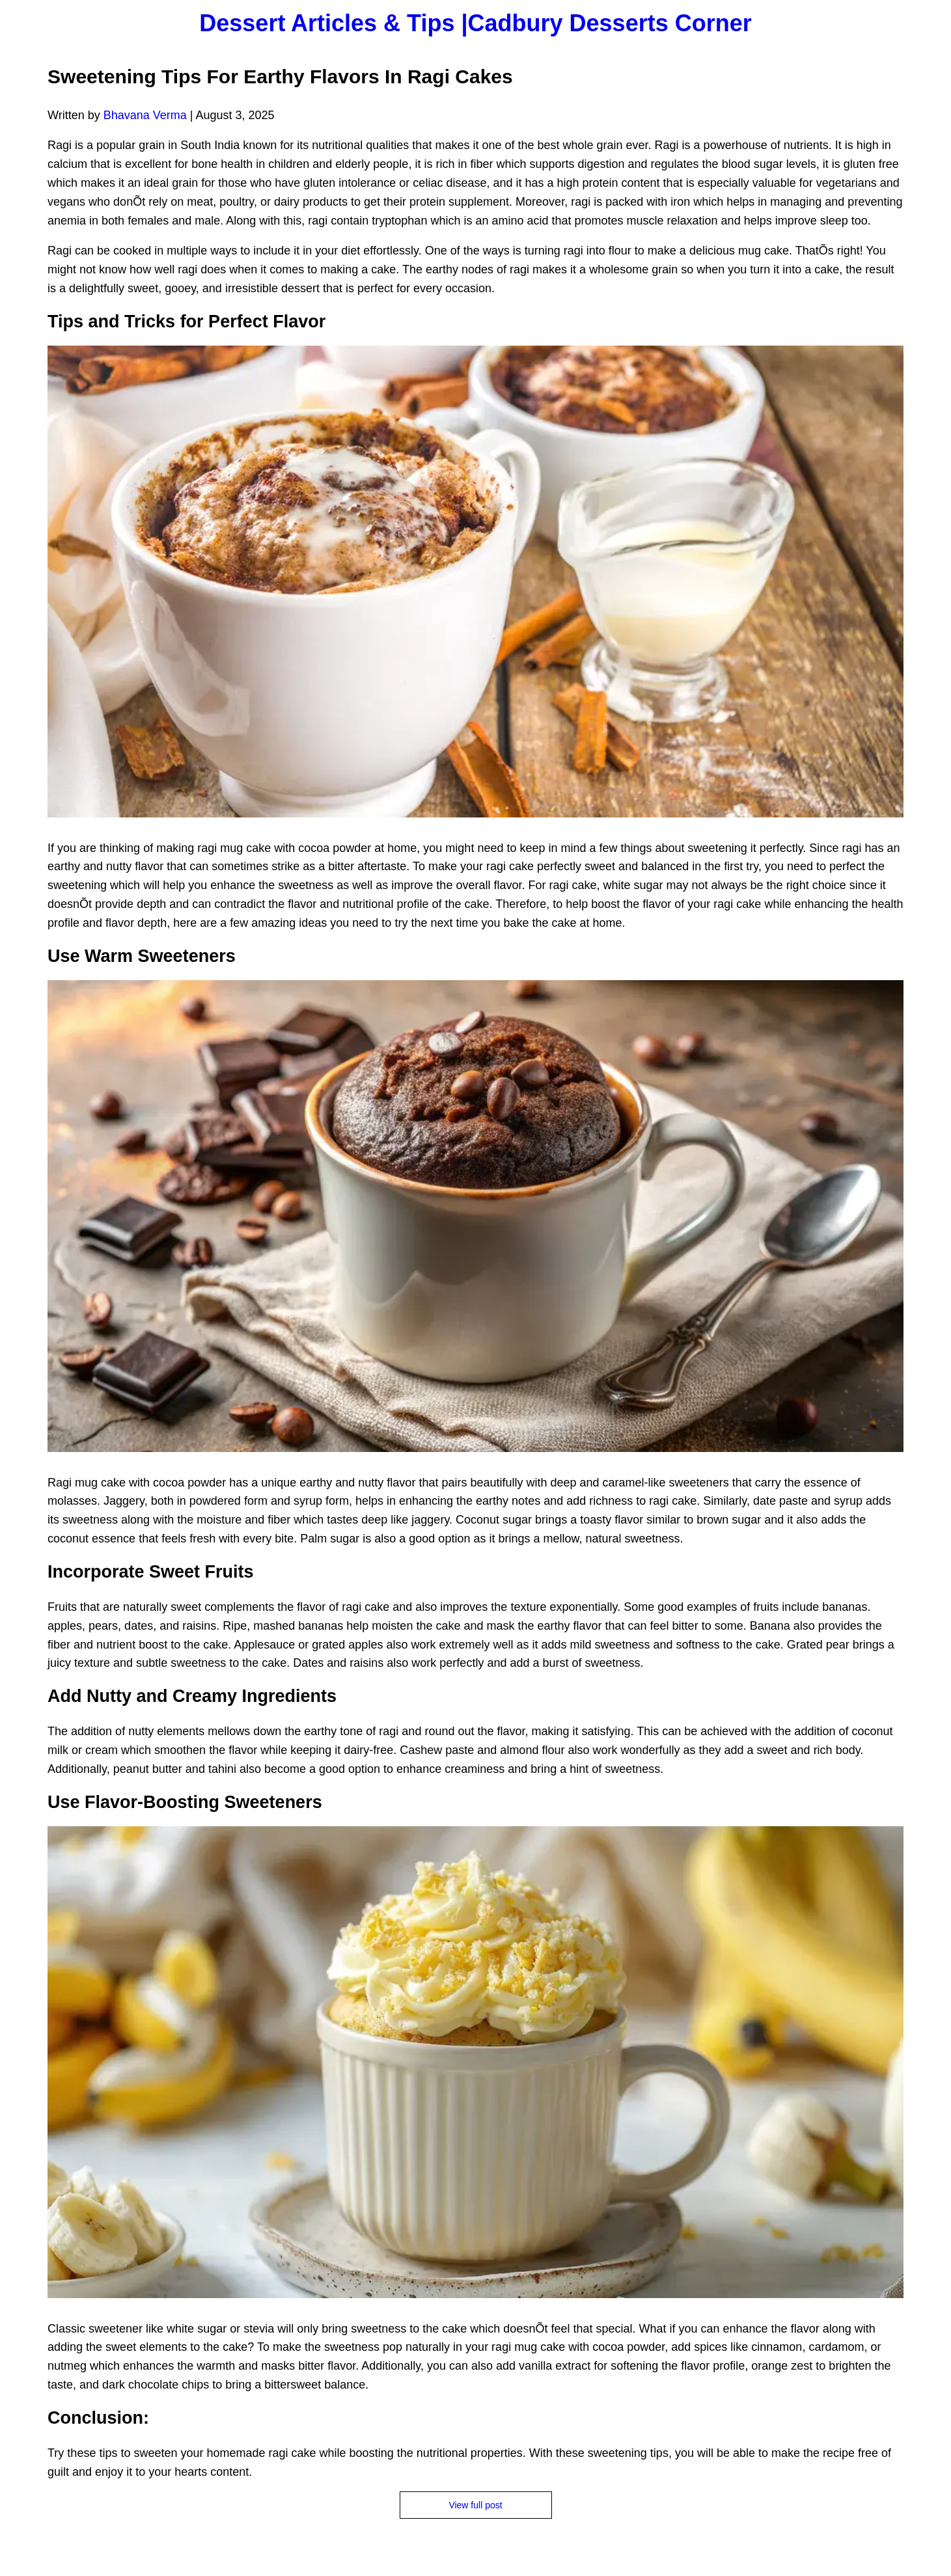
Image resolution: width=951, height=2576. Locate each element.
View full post (475, 2505)
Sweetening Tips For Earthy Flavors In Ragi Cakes (280, 76)
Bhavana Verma (145, 115)
